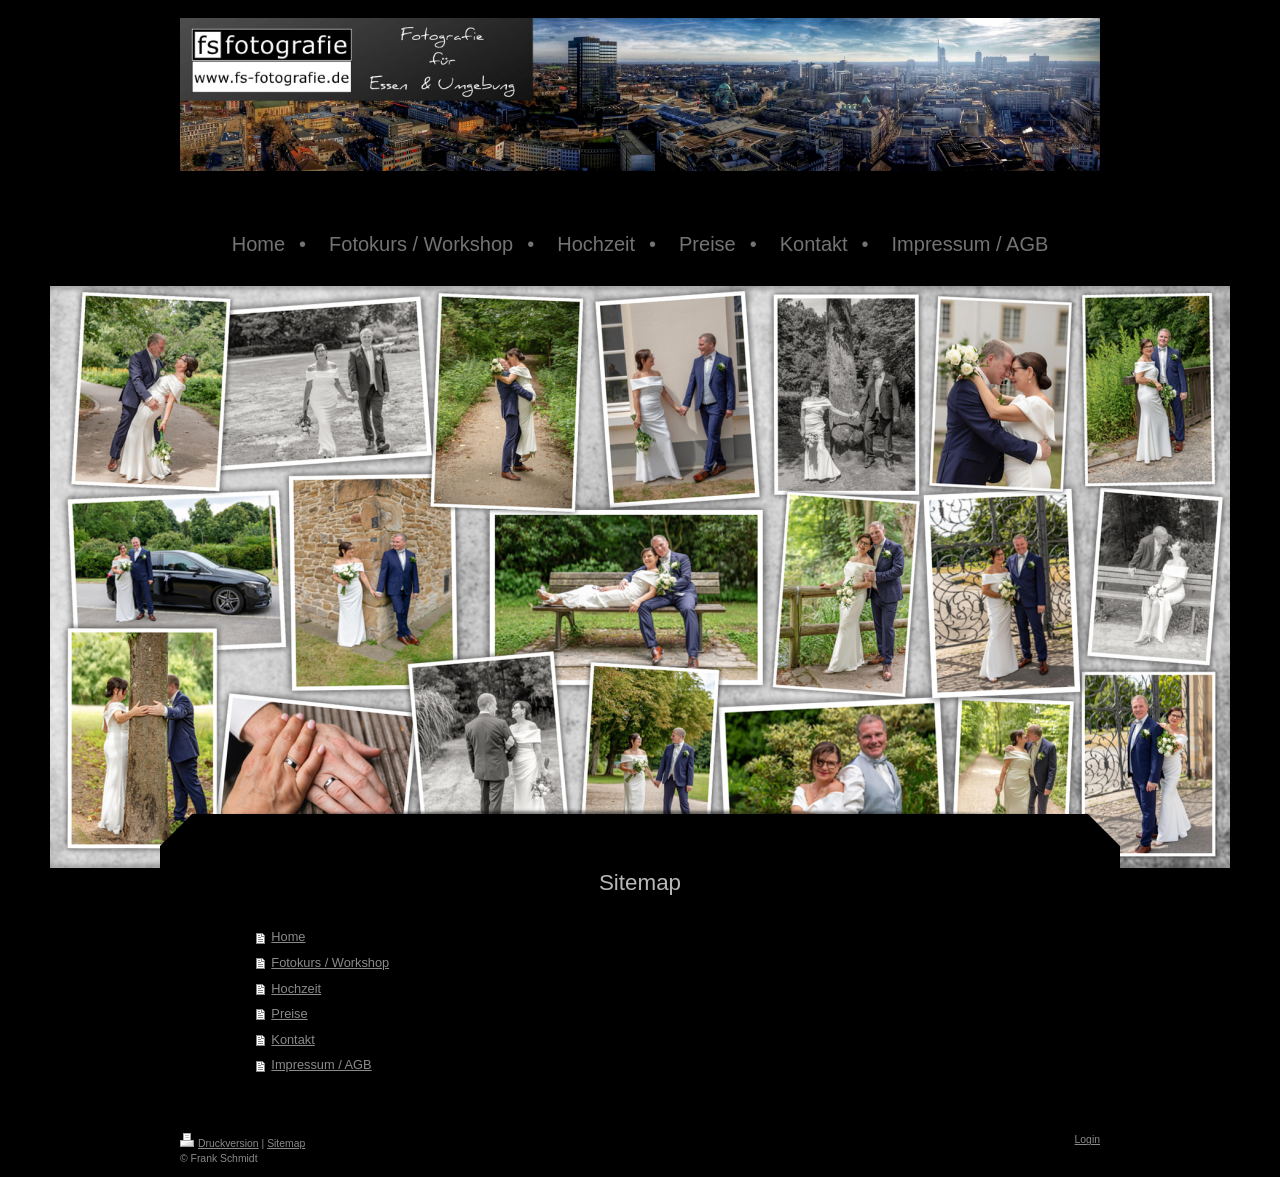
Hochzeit (296, 988)
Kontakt (292, 1039)
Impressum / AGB (321, 1064)
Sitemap (286, 1143)
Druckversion (219, 1143)
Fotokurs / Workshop (330, 962)
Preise (289, 1013)
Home (288, 936)
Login (1087, 1139)
